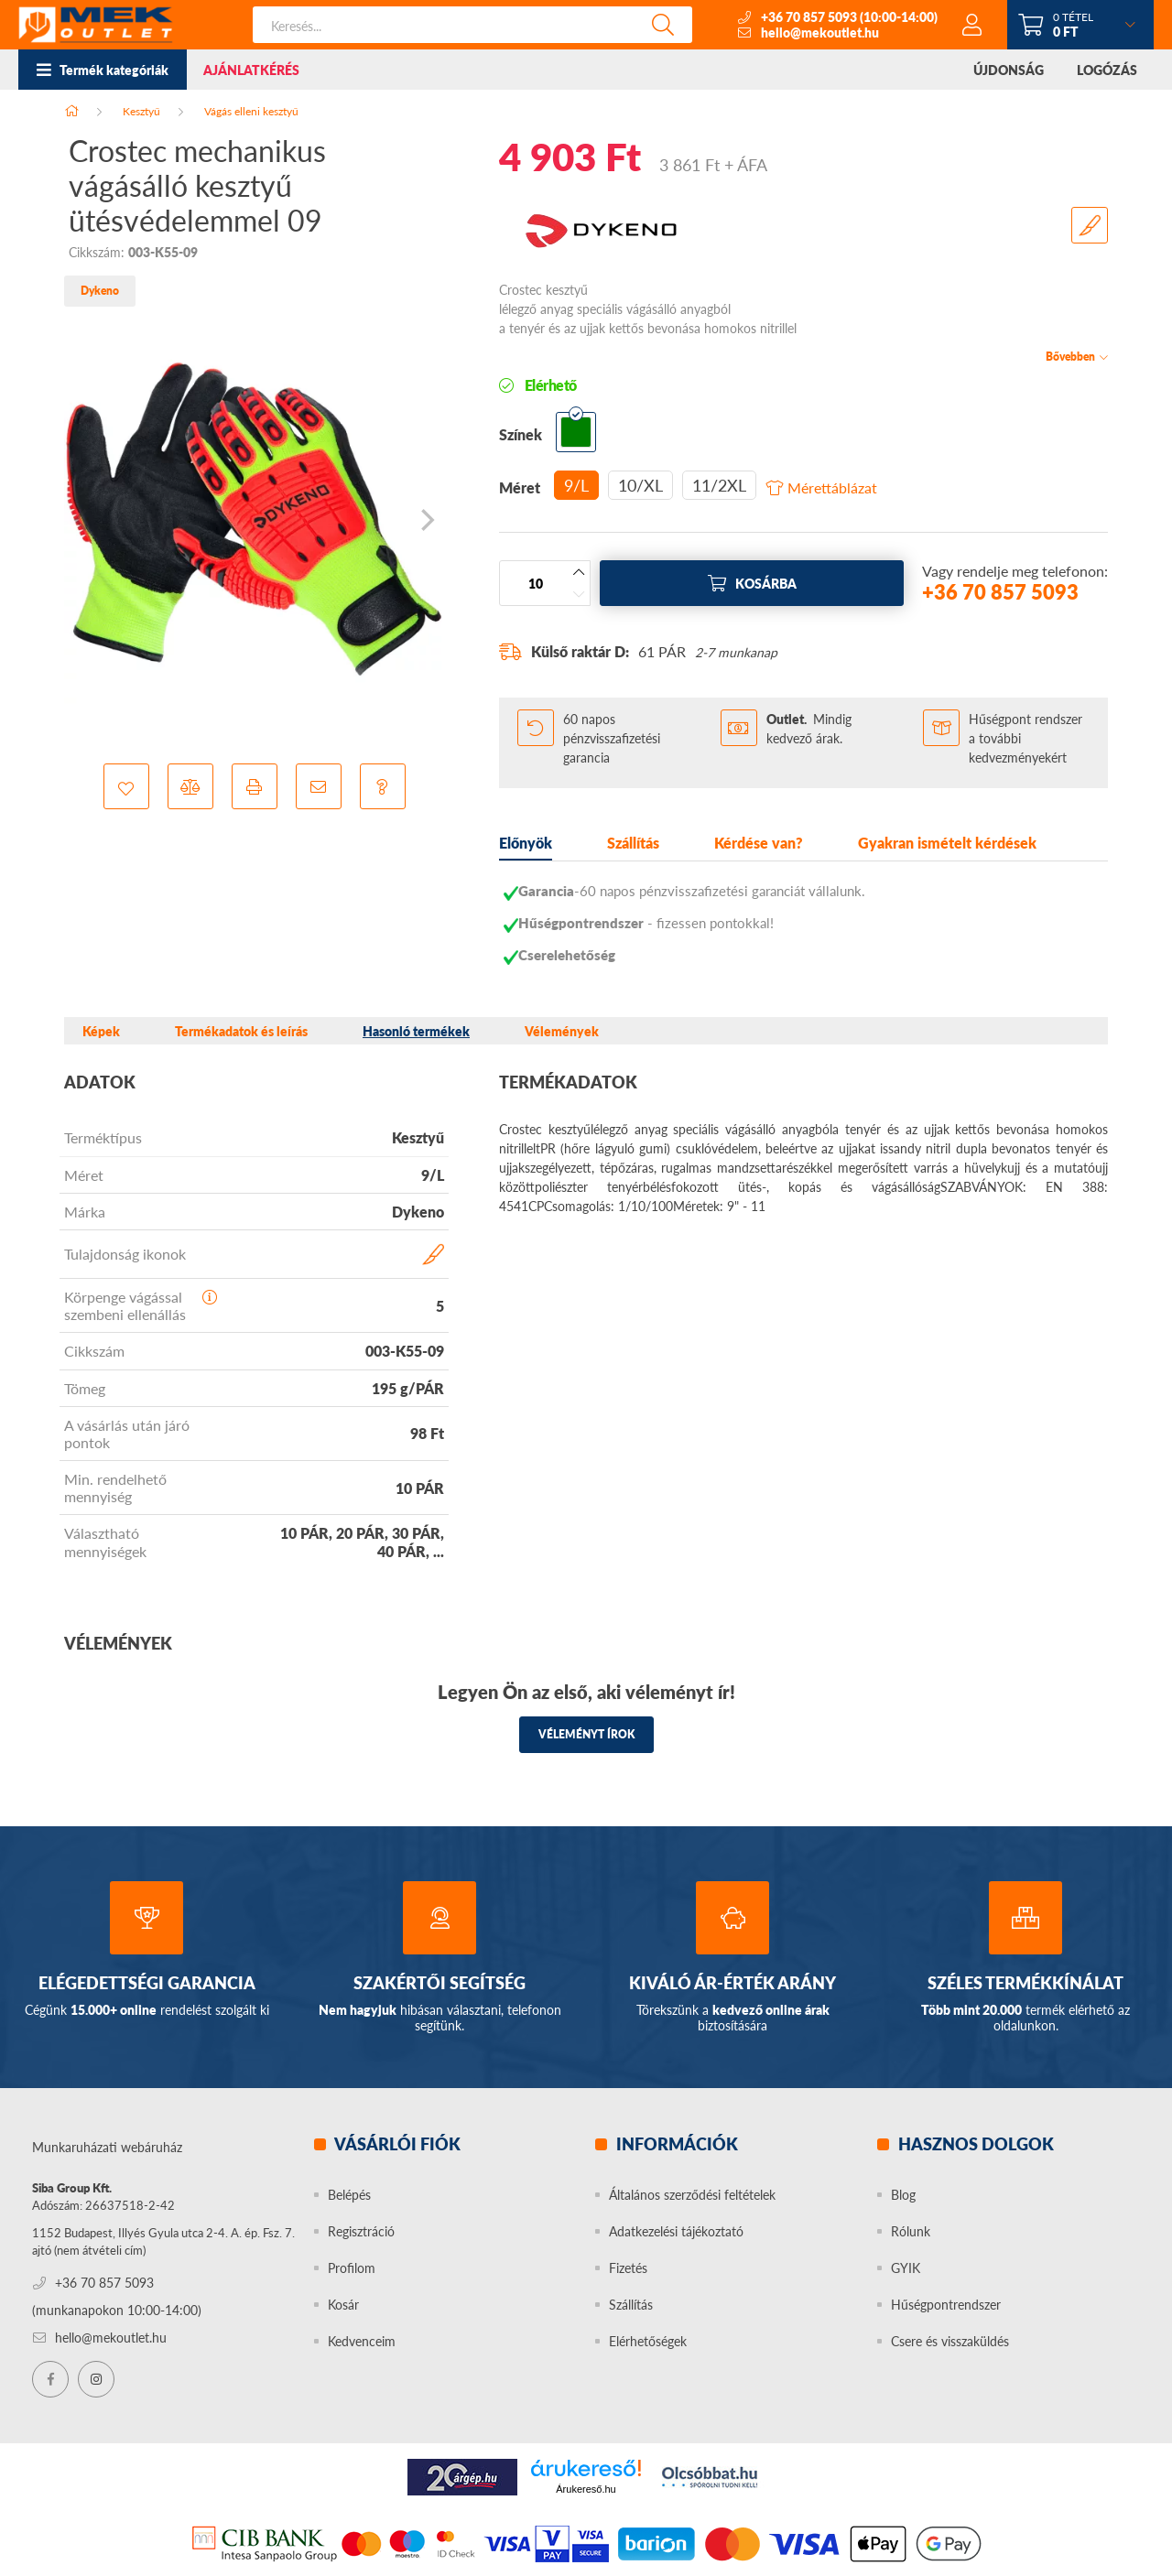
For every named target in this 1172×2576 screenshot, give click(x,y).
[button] (126, 786)
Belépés (349, 2195)
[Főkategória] (71, 111)
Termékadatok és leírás (241, 1031)
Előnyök (525, 842)
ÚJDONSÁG (1008, 70)
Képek (101, 1031)
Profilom (351, 2268)
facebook (50, 2379)
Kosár (343, 2304)
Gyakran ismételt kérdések (947, 842)
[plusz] (579, 572)
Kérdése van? (758, 842)
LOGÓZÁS (1107, 70)
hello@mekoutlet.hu (820, 32)
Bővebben (1070, 356)
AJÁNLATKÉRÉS (251, 70)
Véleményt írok (586, 1734)
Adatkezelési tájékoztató (676, 2231)
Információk (675, 2144)
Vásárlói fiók (396, 2144)
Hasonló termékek (416, 1031)
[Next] (425, 520)
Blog (903, 2195)
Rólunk (910, 2231)
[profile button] (972, 24)
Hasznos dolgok (974, 2144)
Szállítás (633, 842)
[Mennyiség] (535, 583)
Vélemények (562, 1031)
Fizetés (628, 2268)
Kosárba (766, 583)
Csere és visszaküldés (950, 2341)
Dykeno (100, 291)
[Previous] (82, 520)
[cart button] (1080, 24)
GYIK (905, 2268)
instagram (96, 2379)
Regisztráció (361, 2231)
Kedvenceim (362, 2341)
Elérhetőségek (648, 2341)
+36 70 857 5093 (809, 17)
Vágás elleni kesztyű (251, 111)
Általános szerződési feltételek (692, 2195)
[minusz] (579, 594)
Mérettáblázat (832, 488)
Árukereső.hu (585, 2489)
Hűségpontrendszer (946, 2304)
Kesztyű (141, 111)
